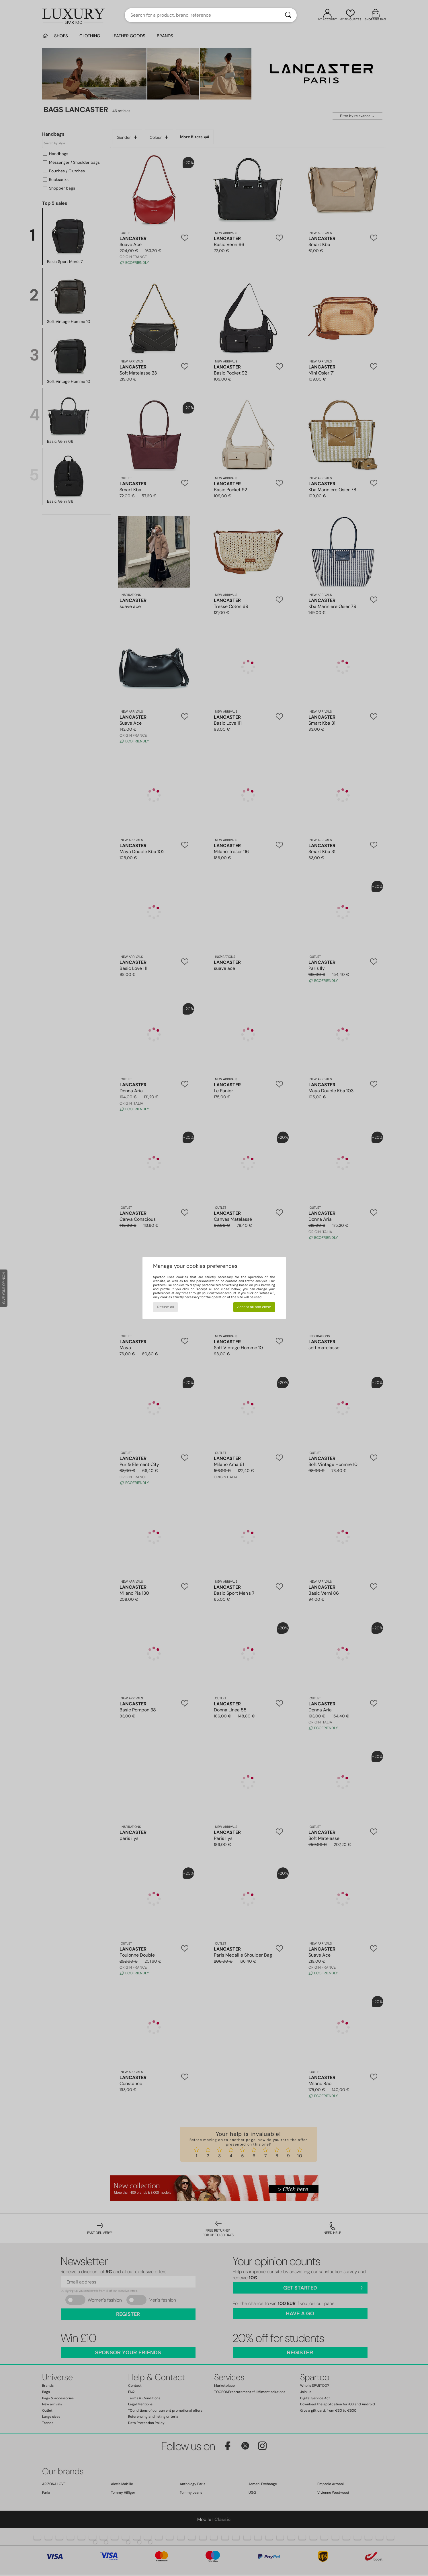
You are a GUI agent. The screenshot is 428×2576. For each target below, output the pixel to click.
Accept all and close (254, 1307)
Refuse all (165, 1307)
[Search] (288, 15)
